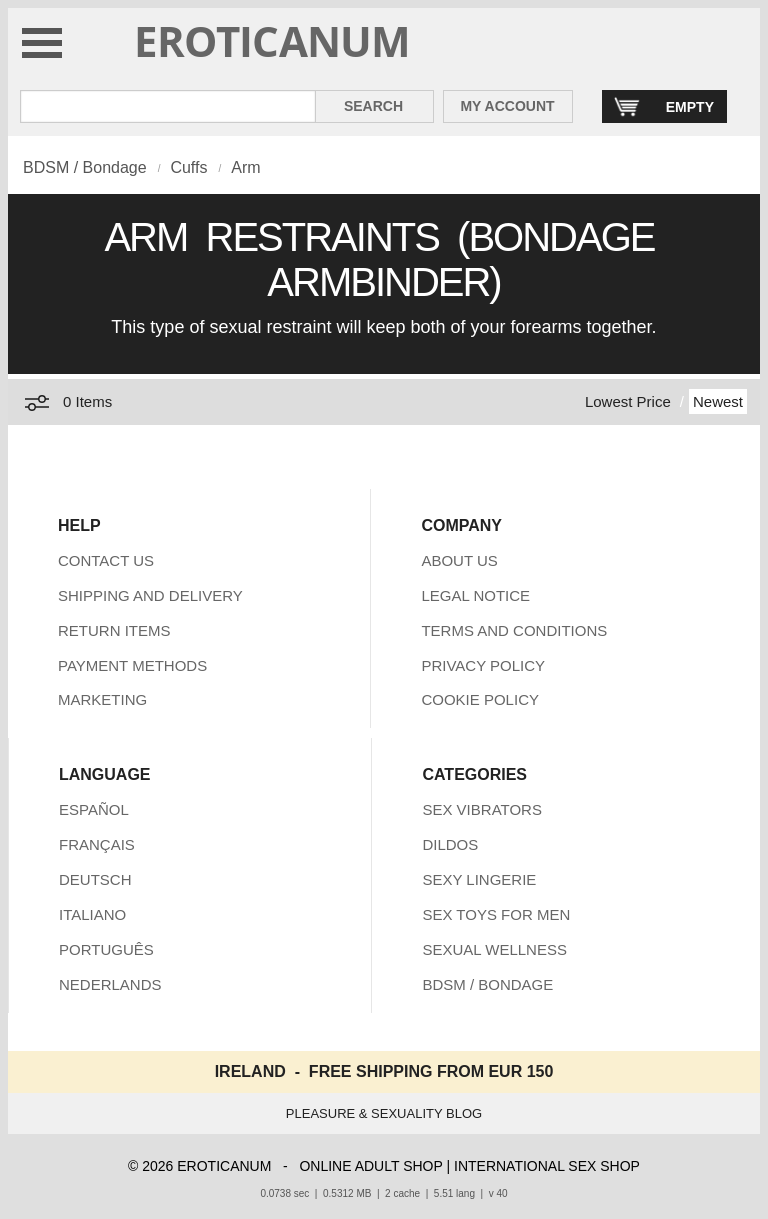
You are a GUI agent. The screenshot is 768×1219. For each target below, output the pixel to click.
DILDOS (450, 844)
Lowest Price (628, 401)
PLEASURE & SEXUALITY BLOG (384, 1113)
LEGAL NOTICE (475, 595)
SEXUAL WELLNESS (494, 949)
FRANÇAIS (97, 844)
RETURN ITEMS (114, 630)
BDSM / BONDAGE (487, 984)
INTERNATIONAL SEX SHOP (547, 1166)
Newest (718, 401)
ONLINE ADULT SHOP (370, 1166)
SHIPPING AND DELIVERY (150, 595)
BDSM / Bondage (85, 167)
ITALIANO (92, 914)
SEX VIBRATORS (481, 809)
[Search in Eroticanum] (168, 106)
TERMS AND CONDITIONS (514, 630)
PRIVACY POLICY (483, 665)
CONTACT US (106, 560)
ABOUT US (459, 560)
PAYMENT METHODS (132, 665)
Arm (245, 167)
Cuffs (188, 167)
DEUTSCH (95, 879)
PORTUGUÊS (106, 949)
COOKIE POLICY (480, 699)
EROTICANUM (272, 40)
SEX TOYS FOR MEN (496, 914)
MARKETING (102, 699)
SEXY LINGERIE (479, 879)
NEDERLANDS (110, 984)
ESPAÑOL (94, 809)
